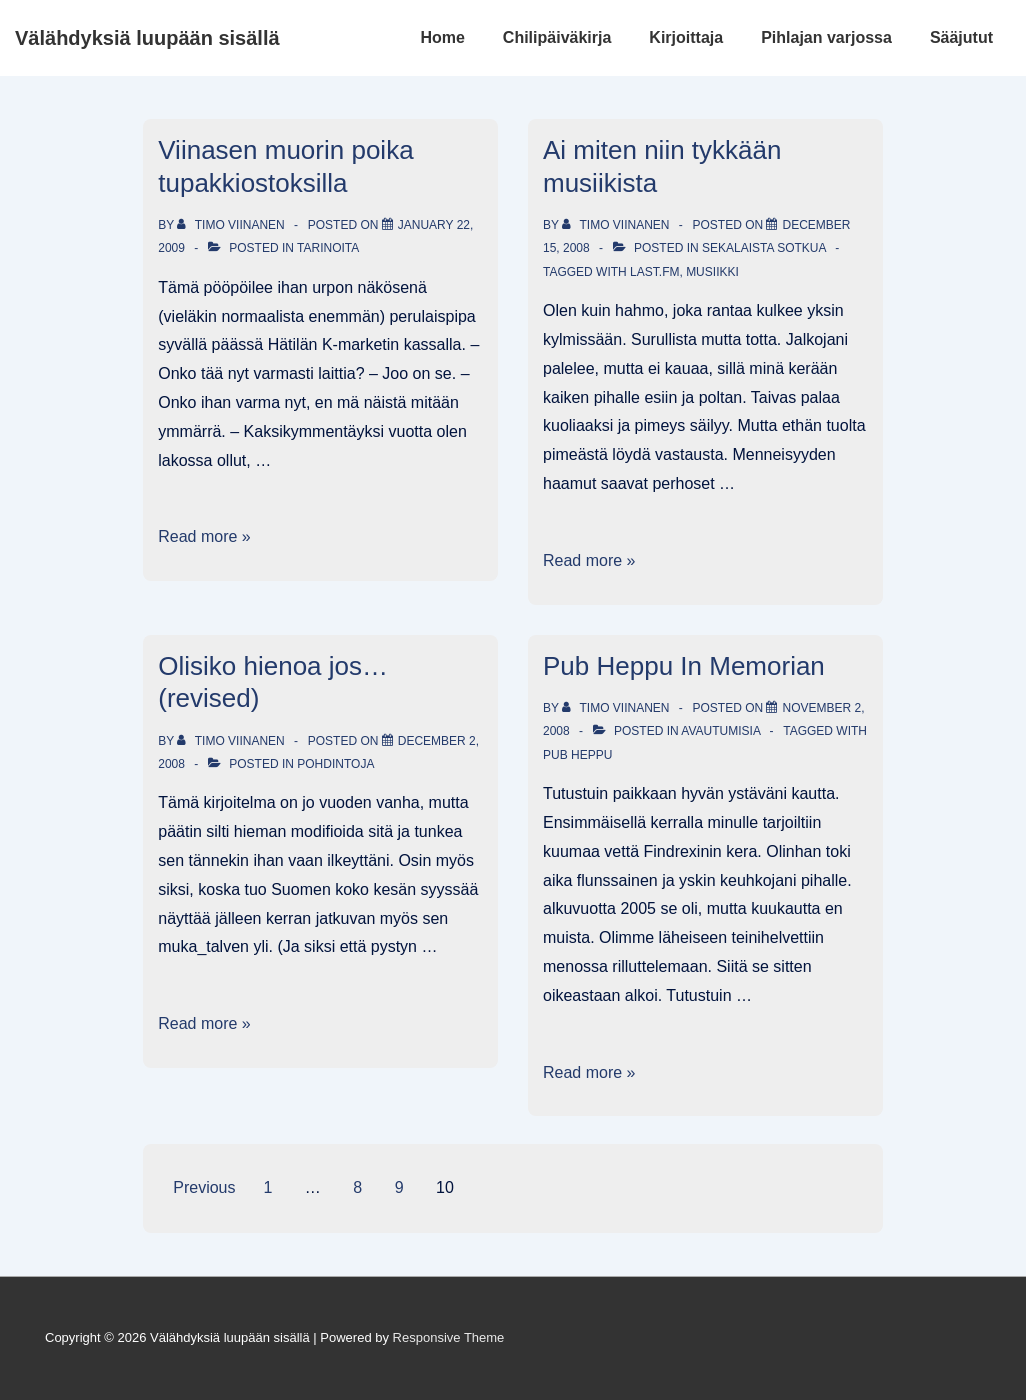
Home (442, 37)
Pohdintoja (335, 764)
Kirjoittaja (686, 37)
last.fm (654, 272)
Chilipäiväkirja (557, 37)
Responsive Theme (449, 1337)
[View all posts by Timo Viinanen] (232, 225)
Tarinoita (328, 248)
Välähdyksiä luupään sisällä (147, 38)
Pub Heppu (577, 755)
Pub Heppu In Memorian (684, 666)
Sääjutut (961, 37)
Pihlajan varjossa (826, 37)
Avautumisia (720, 731)
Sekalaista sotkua (764, 248)
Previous (204, 1187)
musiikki (712, 272)
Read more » (204, 536)
